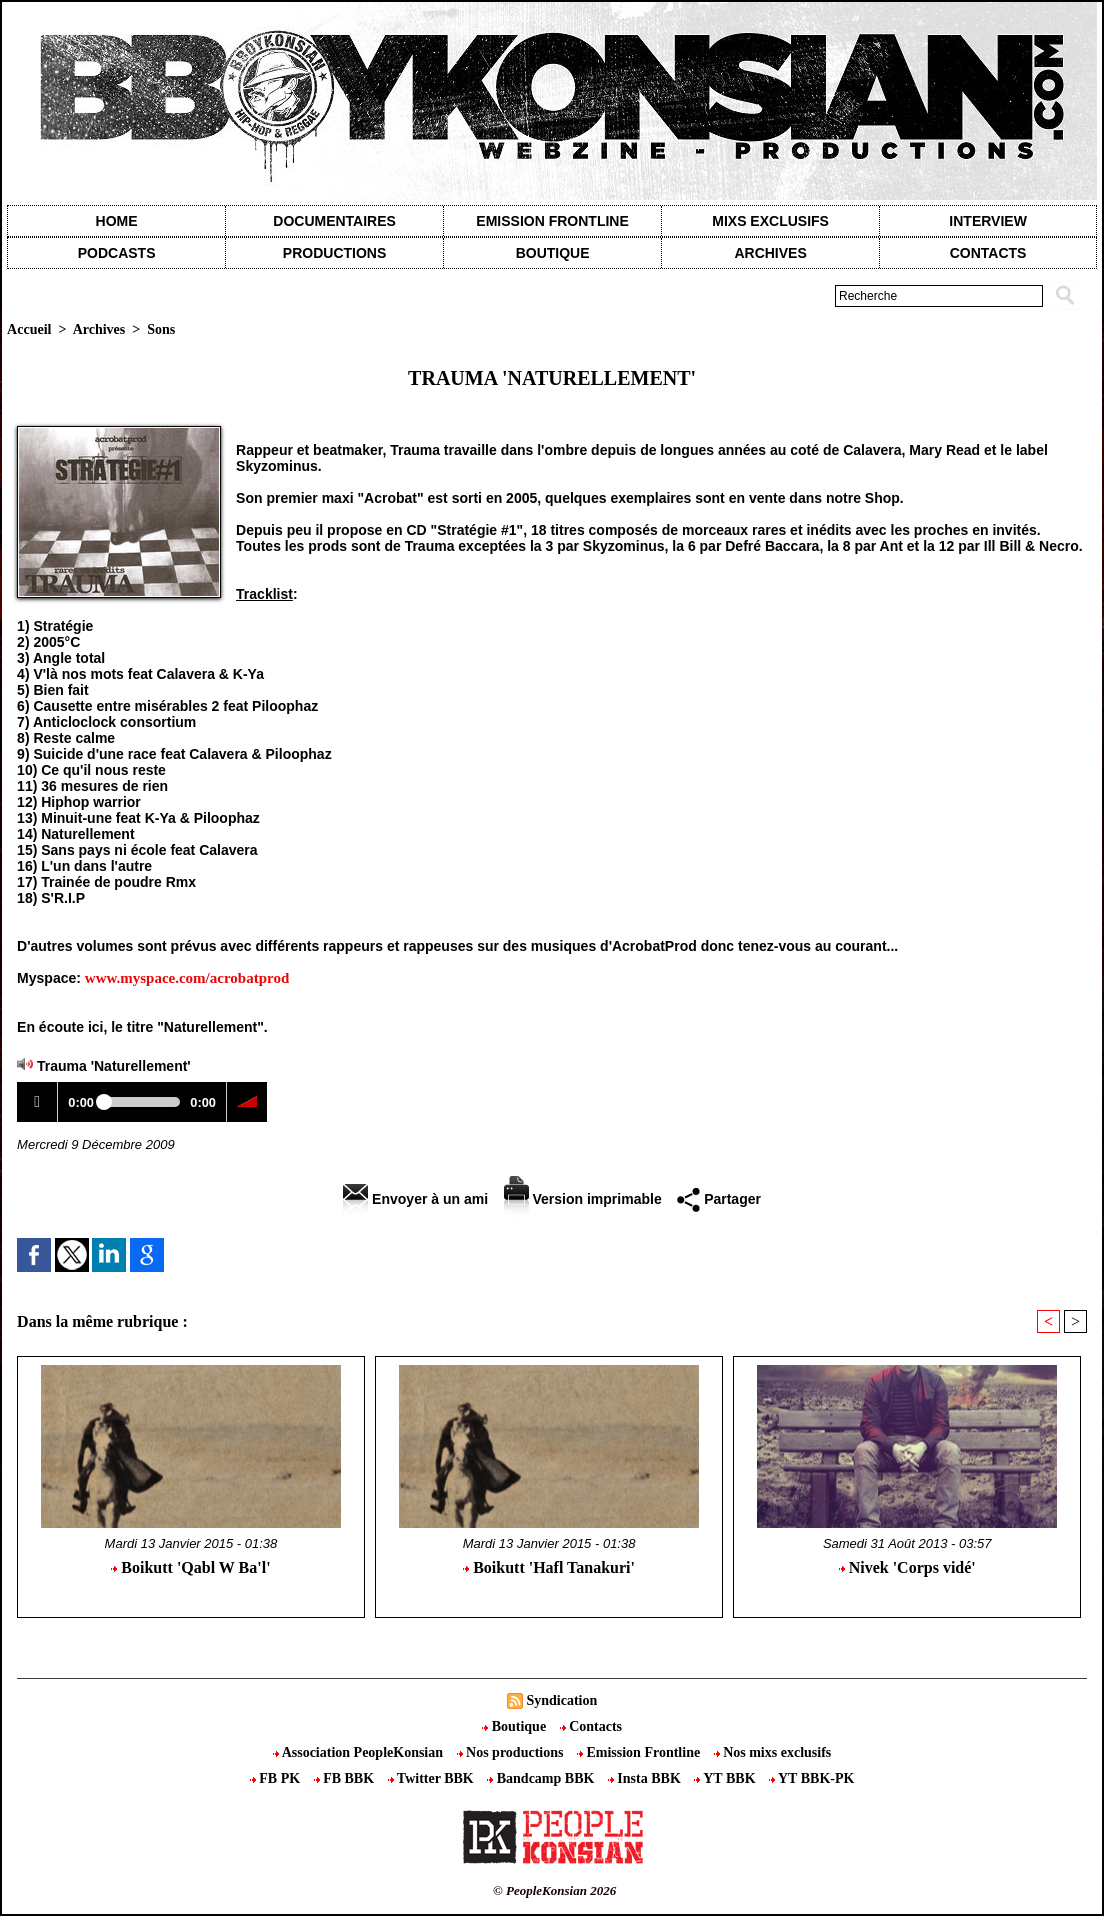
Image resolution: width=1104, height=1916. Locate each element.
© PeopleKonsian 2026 (554, 1890)
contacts (988, 253)
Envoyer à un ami (415, 1199)
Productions (334, 253)
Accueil (29, 329)
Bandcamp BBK (542, 1778)
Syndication (561, 1700)
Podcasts (117, 253)
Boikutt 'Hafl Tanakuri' (549, 1567)
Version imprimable (583, 1199)
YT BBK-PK (811, 1778)
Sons (161, 329)
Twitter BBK (433, 1778)
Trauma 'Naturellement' (114, 1066)
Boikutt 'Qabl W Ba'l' (190, 1567)
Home (117, 221)
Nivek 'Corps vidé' (907, 1567)
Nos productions (512, 1752)
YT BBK (726, 1778)
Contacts (591, 1726)
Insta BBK (646, 1778)
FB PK (277, 1778)
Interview (988, 221)
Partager (719, 1199)
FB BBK (346, 1778)
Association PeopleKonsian (360, 1752)
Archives (770, 253)
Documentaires (334, 221)
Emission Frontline (552, 221)
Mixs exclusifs (770, 221)
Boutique (553, 253)
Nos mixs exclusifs (773, 1752)
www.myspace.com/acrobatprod (187, 978)
